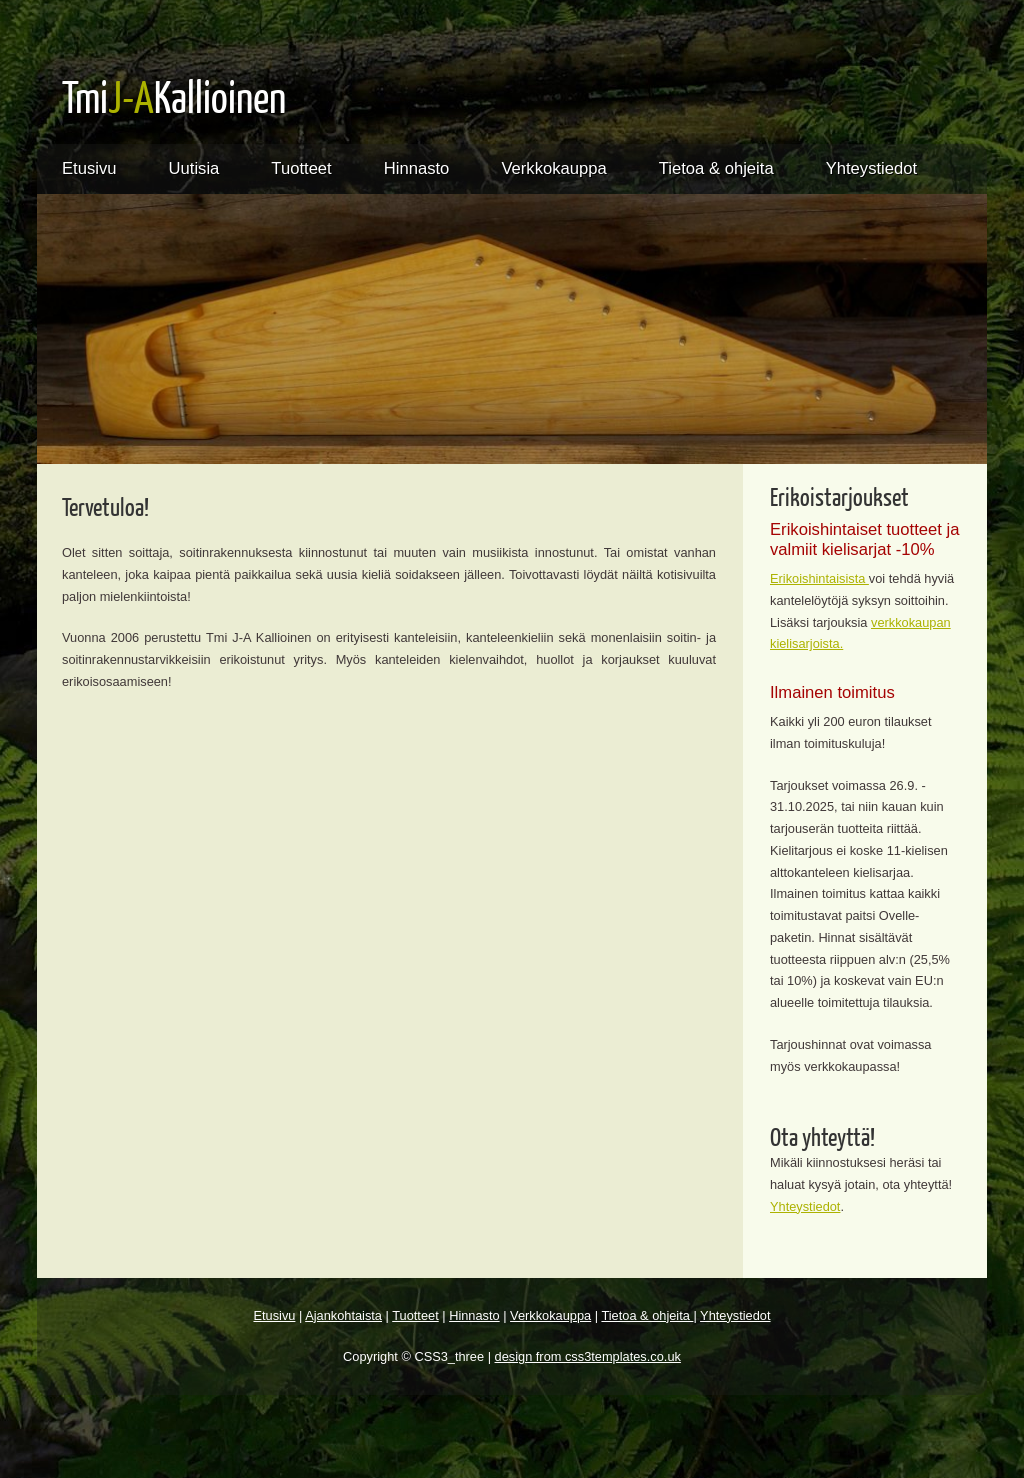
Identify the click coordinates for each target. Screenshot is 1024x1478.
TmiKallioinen (174, 96)
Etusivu (89, 168)
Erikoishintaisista (819, 578)
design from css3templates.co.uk (588, 1356)
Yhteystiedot (872, 168)
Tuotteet (301, 168)
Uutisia (194, 168)
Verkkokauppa (553, 168)
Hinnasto (417, 168)
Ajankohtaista (343, 1315)
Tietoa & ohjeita (716, 168)
